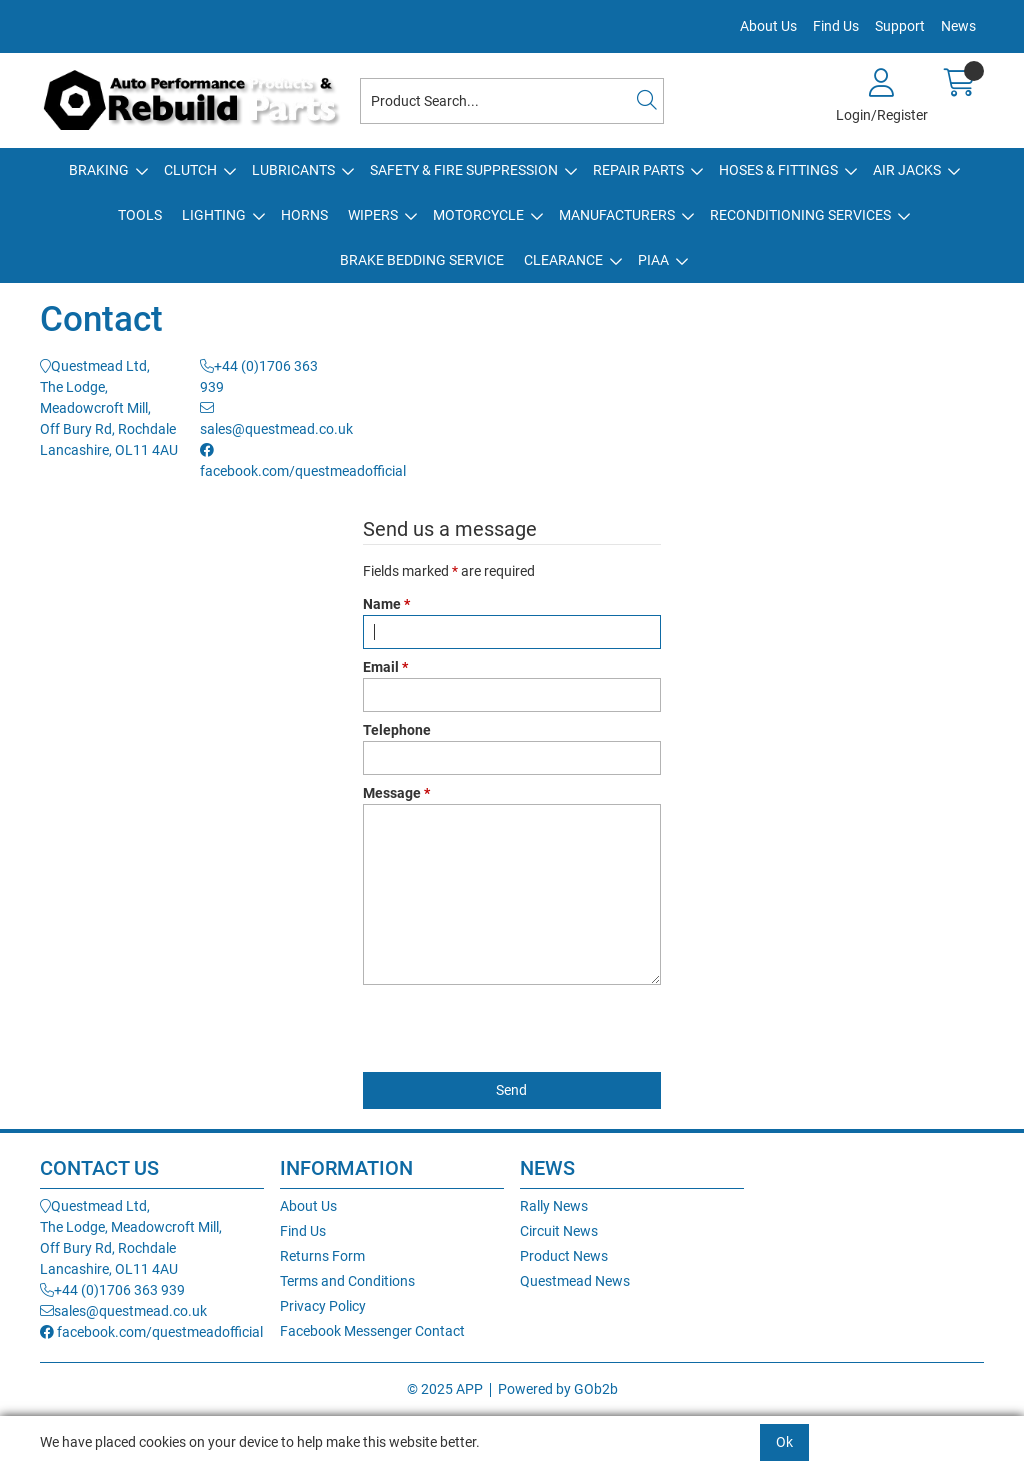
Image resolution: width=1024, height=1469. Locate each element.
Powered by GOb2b (558, 1389)
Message (396, 793)
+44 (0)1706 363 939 (112, 1290)
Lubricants (293, 170)
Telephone (397, 730)
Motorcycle (478, 215)
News (958, 26)
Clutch (190, 170)
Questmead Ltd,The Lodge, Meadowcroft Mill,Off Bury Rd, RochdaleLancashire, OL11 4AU (109, 408)
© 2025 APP (445, 1389)
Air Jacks (907, 170)
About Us (768, 26)
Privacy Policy (323, 1306)
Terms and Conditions (347, 1281)
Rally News (554, 1206)
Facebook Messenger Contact (372, 1331)
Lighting (214, 215)
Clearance (563, 260)
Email (385, 667)
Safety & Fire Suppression (464, 170)
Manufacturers (617, 215)
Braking (99, 170)
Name (386, 604)
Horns (304, 215)
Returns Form (322, 1256)
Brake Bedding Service (422, 260)
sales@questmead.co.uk (123, 1311)
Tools (140, 215)
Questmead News (575, 1281)
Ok (784, 1442)
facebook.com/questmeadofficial (151, 1332)
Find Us (836, 26)
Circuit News (559, 1231)
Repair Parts (638, 170)
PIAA (653, 260)
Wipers (373, 215)
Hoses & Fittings (778, 170)
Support (900, 26)
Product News (564, 1256)
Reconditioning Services (800, 215)
